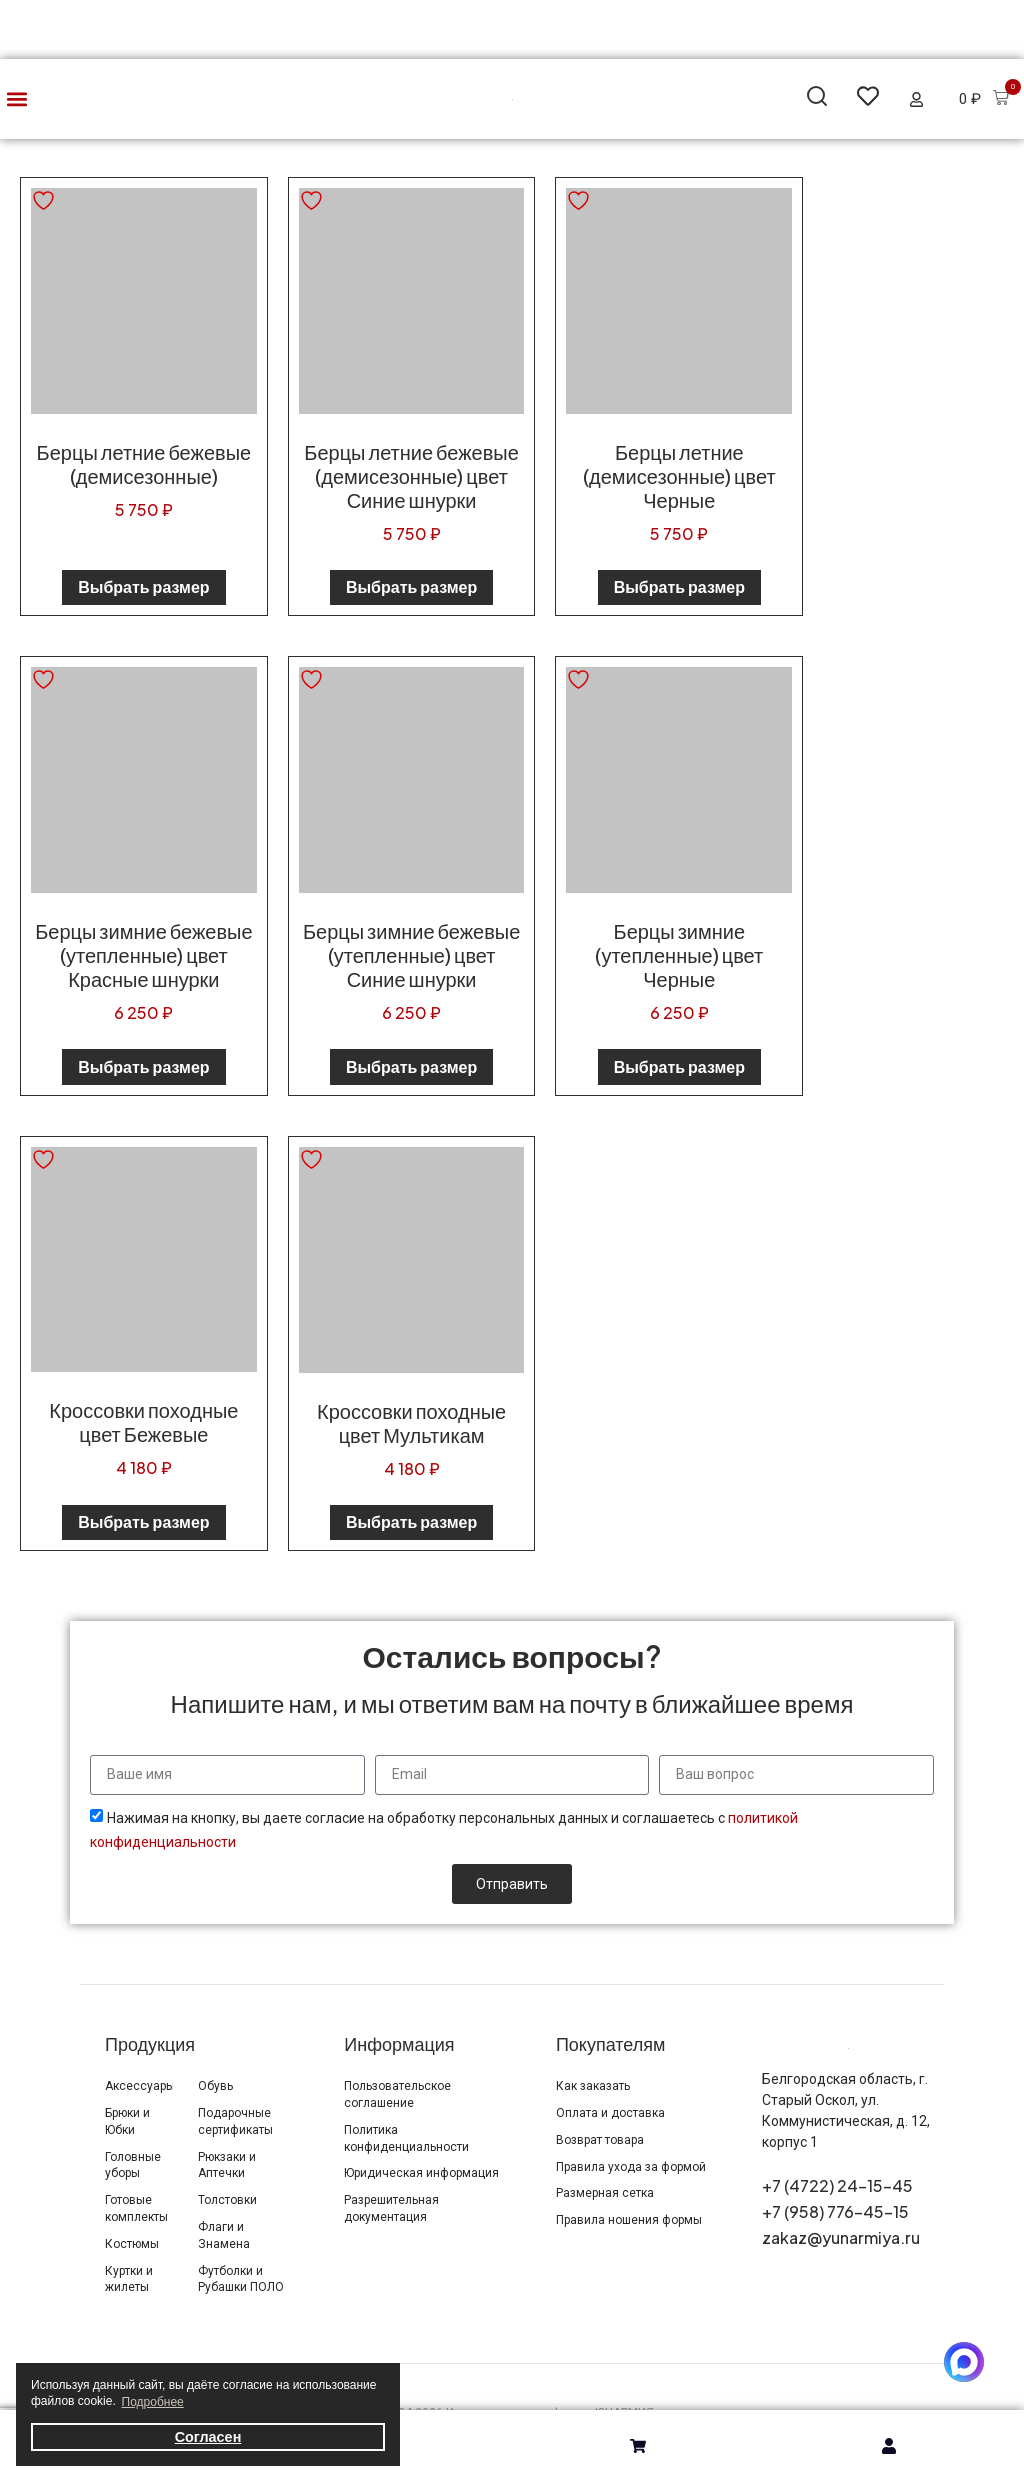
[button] (16, 99)
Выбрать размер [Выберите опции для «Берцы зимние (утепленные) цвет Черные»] (679, 1066)
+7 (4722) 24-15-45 (837, 2185)
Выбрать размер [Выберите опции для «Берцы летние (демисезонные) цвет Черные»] (679, 586)
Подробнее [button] (153, 2402)
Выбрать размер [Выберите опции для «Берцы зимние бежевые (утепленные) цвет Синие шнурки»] (411, 1066)
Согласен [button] (208, 2437)
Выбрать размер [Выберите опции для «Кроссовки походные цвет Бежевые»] (143, 1521)
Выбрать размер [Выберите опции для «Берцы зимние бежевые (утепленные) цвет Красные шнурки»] (143, 1066)
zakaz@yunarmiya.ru (841, 2237)
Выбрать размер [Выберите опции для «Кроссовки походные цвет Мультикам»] (411, 1521)
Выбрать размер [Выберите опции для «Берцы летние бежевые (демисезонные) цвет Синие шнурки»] (411, 586)
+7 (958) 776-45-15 (835, 2211)
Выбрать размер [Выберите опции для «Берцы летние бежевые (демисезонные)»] (143, 586)
